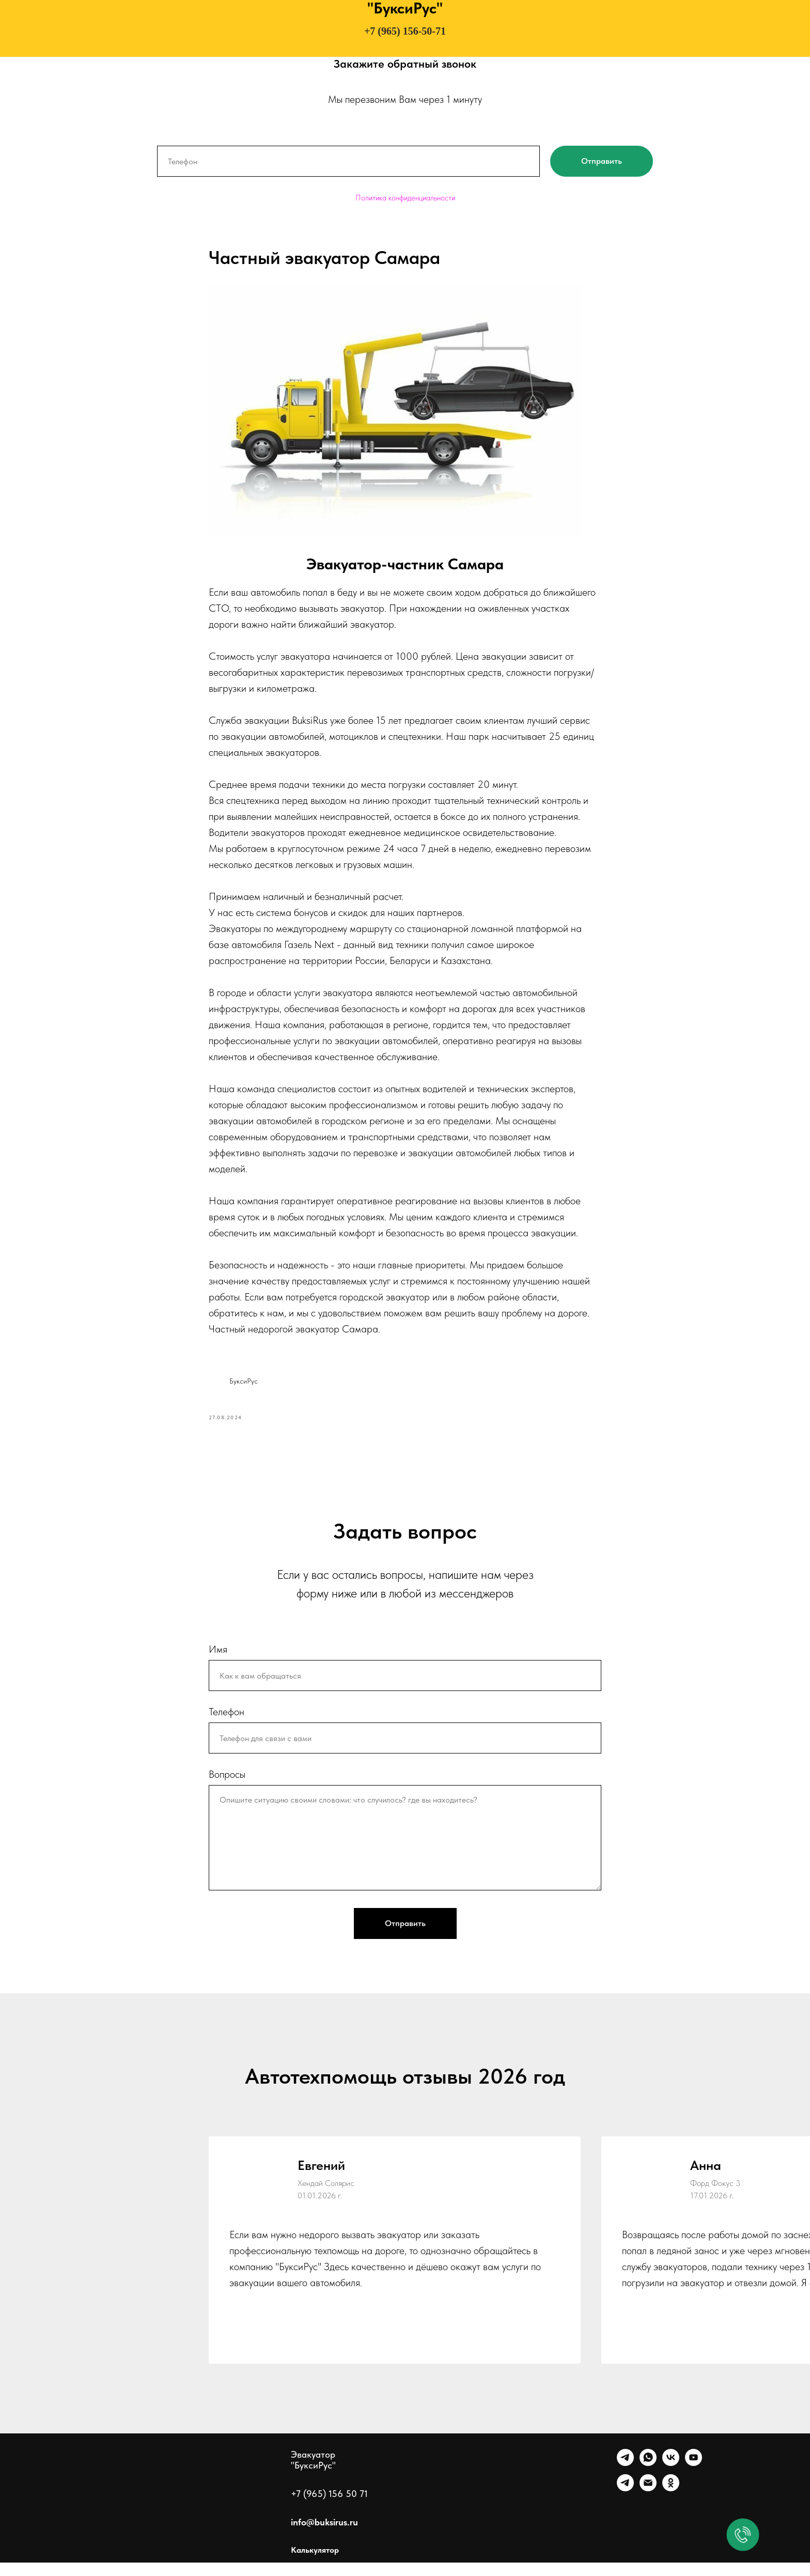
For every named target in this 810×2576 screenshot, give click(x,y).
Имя (218, 1662)
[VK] (670, 2476)
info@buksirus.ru (324, 2535)
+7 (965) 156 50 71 (329, 2507)
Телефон (226, 1725)
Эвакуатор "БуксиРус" (313, 2473)
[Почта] (648, 2501)
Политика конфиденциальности (405, 198)
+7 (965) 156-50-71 (405, 31)
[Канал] (625, 2501)
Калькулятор (315, 2563)
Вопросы (227, 1787)
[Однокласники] (670, 2501)
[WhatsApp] (648, 2476)
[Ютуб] (693, 2476)
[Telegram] (625, 2476)
